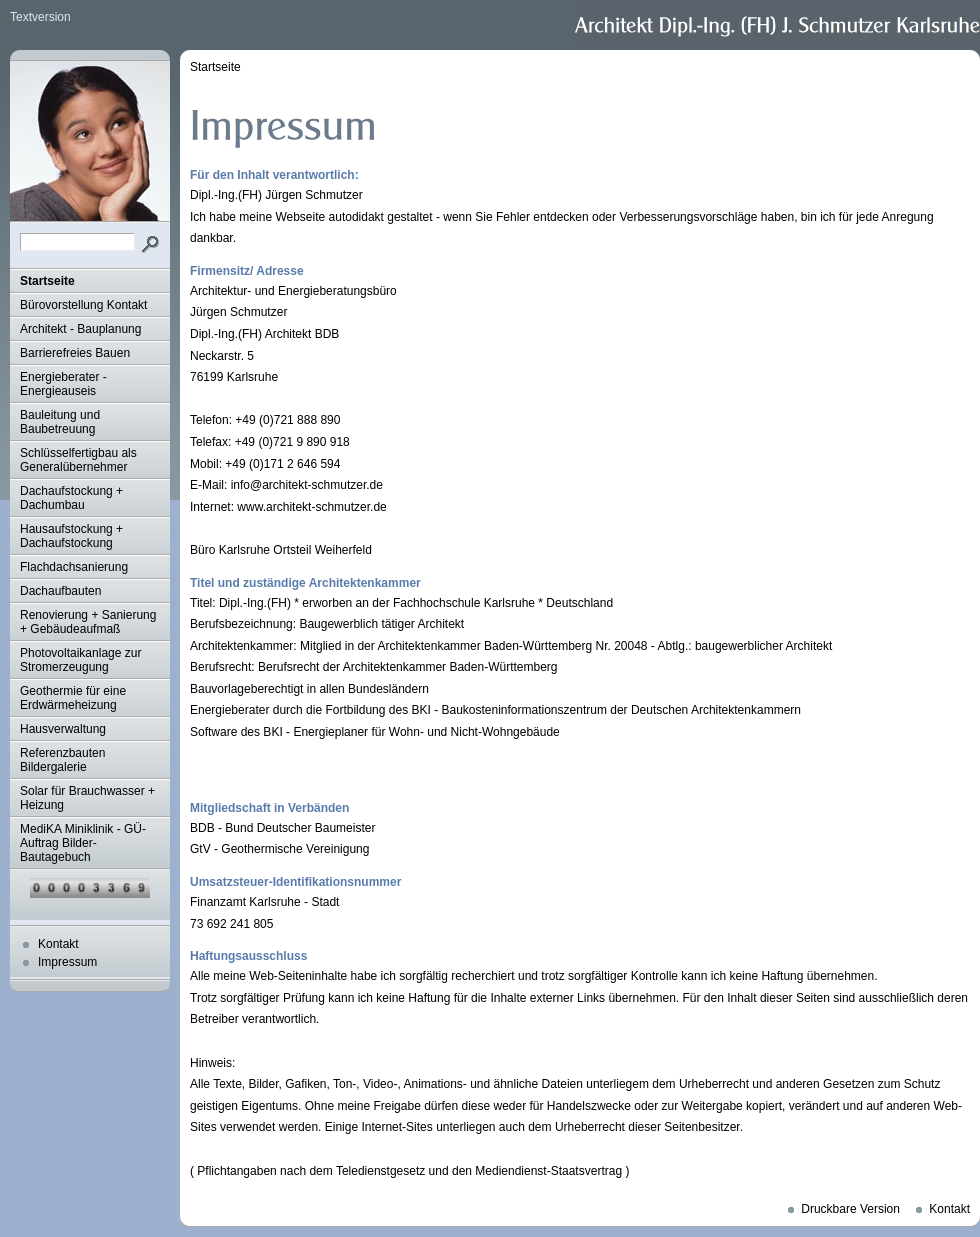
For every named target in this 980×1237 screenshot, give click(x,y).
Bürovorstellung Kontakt (83, 305)
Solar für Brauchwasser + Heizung (87, 798)
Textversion (40, 17)
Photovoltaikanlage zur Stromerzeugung (80, 660)
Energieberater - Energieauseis (63, 384)
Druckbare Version (850, 1209)
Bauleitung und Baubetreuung (60, 422)
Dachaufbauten (60, 591)
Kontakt (58, 944)
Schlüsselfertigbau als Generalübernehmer (78, 460)
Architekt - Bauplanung (80, 329)
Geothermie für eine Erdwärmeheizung (73, 698)
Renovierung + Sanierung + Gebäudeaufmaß (88, 622)
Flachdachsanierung (74, 567)
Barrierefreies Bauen (75, 353)
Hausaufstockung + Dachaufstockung (71, 536)
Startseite (47, 281)
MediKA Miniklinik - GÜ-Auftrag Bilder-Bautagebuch (83, 843)
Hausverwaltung (63, 729)
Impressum (67, 962)
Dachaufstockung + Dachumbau (71, 498)
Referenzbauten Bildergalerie (62, 760)
